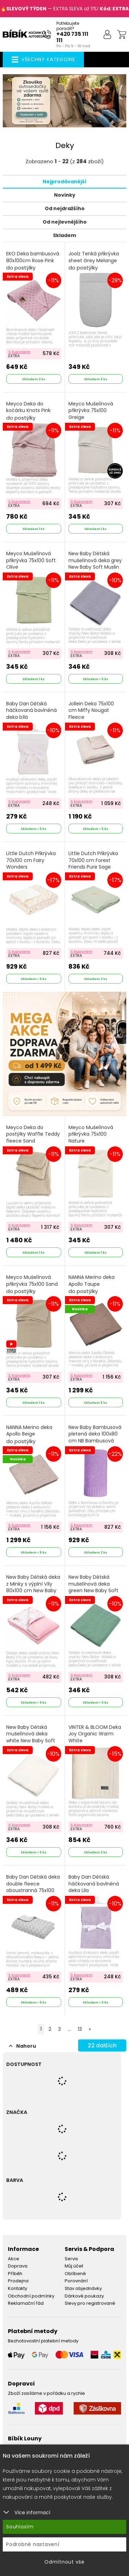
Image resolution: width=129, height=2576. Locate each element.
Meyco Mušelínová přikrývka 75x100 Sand (32, 1284)
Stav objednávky (83, 2288)
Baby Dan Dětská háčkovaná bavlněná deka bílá (31, 714)
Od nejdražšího (65, 208)
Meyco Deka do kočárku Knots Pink (28, 411)
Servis (71, 2258)
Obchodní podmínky (31, 2296)
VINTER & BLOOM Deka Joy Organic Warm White (94, 1738)
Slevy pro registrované (90, 2303)
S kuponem (19, 351)
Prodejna (18, 2281)
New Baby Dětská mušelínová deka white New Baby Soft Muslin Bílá (30, 1741)
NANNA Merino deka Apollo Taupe (91, 1284)
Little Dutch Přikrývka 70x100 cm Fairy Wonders (31, 864)
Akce (13, 2258)
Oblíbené (75, 2273)
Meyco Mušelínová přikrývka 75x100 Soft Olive (31, 564)
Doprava (18, 2266)
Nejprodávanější (64, 181)
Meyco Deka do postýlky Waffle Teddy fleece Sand (33, 1138)
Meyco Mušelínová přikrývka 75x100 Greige (90, 414)
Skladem (64, 235)
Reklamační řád (26, 2303)
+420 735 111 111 (72, 37)
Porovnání (76, 2281)
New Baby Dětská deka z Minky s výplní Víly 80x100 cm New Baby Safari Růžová (33, 1591)
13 (80, 2029)
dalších (102, 2045)
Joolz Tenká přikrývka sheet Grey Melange (93, 261)
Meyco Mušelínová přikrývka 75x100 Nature (90, 1138)
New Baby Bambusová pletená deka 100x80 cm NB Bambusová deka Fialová (94, 1441)
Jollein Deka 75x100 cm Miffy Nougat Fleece (91, 714)
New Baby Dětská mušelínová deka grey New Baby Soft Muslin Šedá (95, 567)
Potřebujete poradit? (67, 26)
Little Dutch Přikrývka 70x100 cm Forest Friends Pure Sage (93, 864)
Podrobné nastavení (33, 2544)
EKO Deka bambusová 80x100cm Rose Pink (32, 261)
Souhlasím (20, 2526)
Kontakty (17, 2288)
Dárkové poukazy (84, 2296)
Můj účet (74, 2266)
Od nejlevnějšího (65, 221)
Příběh (15, 2273)
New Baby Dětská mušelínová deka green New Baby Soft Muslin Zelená (93, 1591)
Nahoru (22, 2046)
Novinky (64, 195)
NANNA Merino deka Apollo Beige (29, 1434)
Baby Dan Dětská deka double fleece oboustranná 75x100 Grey (33, 1891)
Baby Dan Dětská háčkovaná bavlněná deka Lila (93, 1887)
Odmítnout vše (64, 2561)
